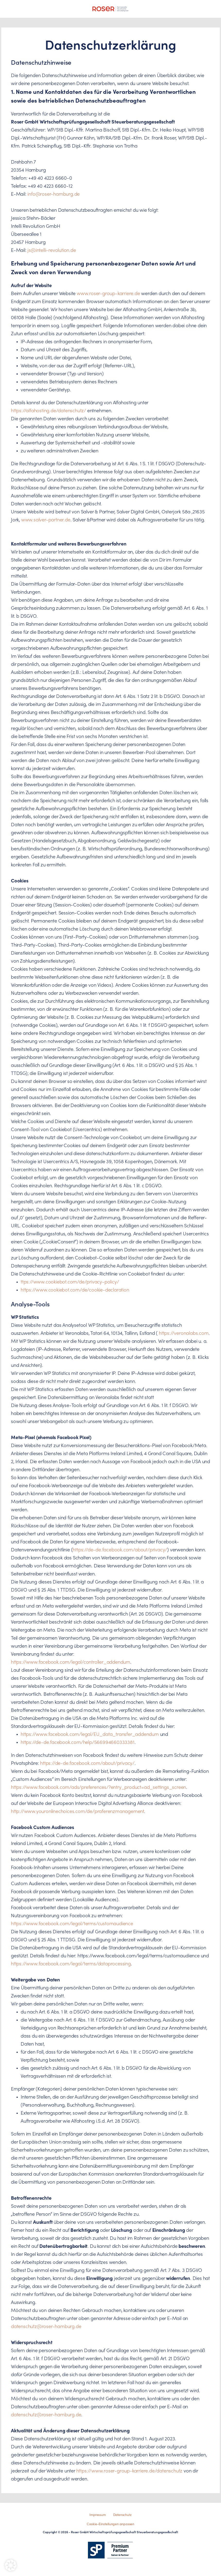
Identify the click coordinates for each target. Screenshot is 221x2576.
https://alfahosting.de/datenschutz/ (48, 411)
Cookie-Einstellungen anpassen (110, 2524)
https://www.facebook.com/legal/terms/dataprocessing (71, 1964)
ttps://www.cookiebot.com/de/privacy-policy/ (70, 1282)
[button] (10, 2565)
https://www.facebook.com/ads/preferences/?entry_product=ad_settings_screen (98, 1787)
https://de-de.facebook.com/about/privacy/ (120, 1550)
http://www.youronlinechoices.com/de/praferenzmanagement (77, 1811)
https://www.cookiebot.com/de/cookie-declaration (75, 1290)
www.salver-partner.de (45, 520)
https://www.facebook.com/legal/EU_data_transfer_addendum (90, 1734)
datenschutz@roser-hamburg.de (46, 2326)
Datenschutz (122, 2515)
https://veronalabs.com (183, 1333)
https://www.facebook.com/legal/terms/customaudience (72, 1924)
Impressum (97, 2515)
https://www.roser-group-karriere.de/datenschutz (129, 2471)
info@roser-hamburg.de (53, 194)
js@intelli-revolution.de (51, 250)
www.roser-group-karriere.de (108, 293)
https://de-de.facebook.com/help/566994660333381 (78, 1742)
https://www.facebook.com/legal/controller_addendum (70, 1662)
